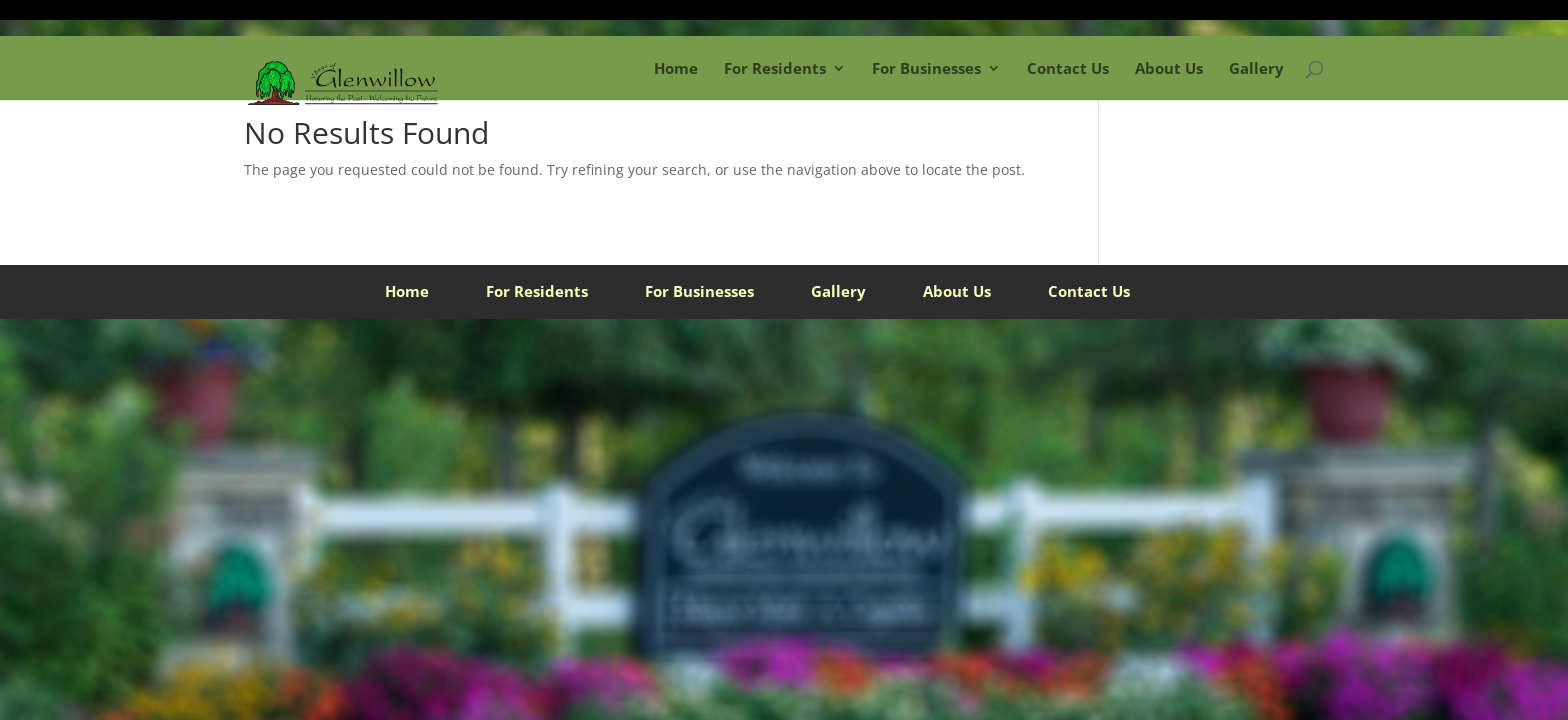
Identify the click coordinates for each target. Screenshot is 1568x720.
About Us (1169, 68)
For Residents (775, 68)
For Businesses (926, 68)
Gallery (1256, 68)
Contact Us (1068, 68)
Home (676, 68)
